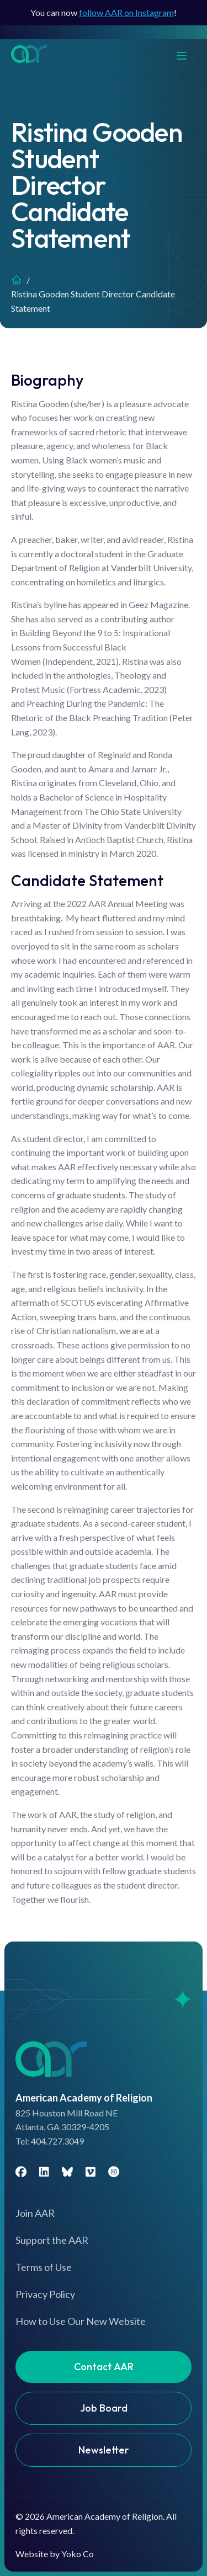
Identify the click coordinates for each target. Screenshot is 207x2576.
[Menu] (187, 54)
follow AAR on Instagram (126, 12)
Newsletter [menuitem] (103, 2450)
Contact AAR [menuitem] (104, 2366)
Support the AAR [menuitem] (51, 2240)
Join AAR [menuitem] (35, 2213)
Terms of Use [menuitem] (43, 2267)
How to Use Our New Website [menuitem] (80, 2321)
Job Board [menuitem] (104, 2408)
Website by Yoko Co (54, 2553)
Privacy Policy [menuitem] (45, 2294)
